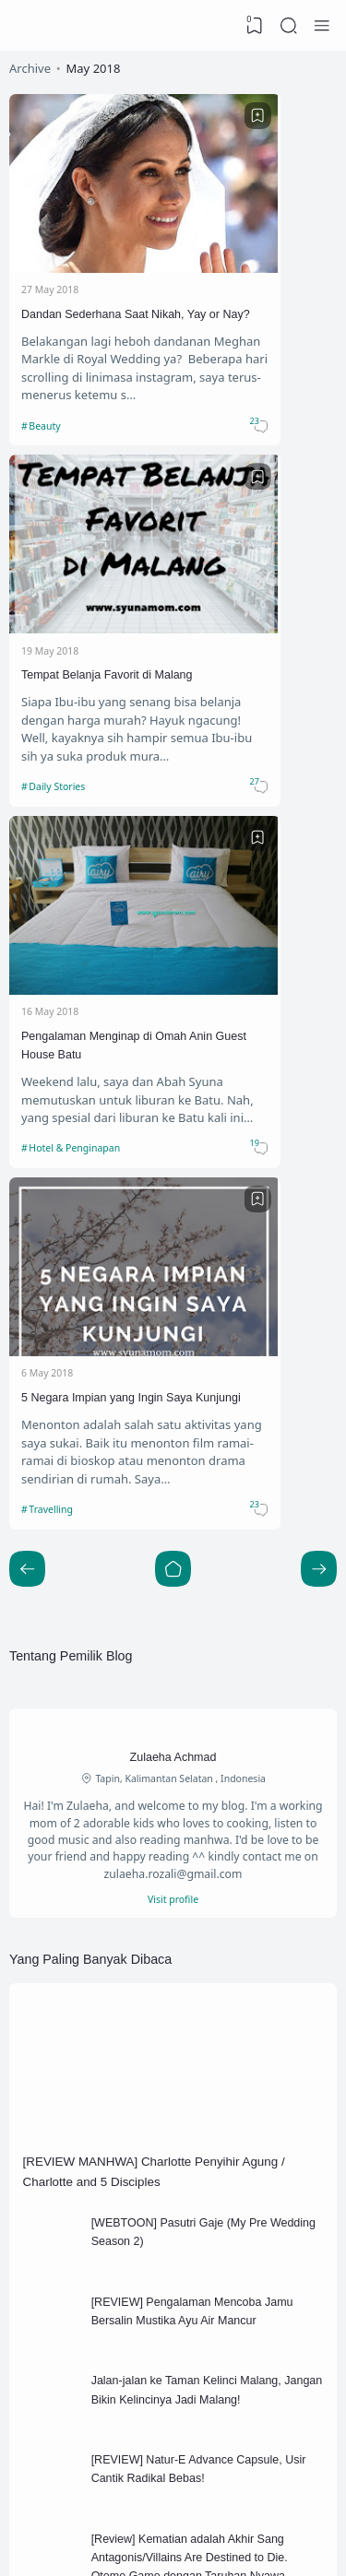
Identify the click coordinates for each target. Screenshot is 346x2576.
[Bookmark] (147, 118)
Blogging (228, 2043)
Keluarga (228, 2103)
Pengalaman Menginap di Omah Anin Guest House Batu (87, 572)
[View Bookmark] (252, 26)
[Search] (287, 26)
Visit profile (173, 1104)
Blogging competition (104, 2072)
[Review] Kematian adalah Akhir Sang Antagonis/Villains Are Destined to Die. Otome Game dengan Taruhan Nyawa (210, 1818)
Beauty (47, 368)
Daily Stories (229, 368)
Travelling (222, 672)
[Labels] (173, 2132)
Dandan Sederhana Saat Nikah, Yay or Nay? (77, 269)
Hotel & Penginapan (80, 672)
